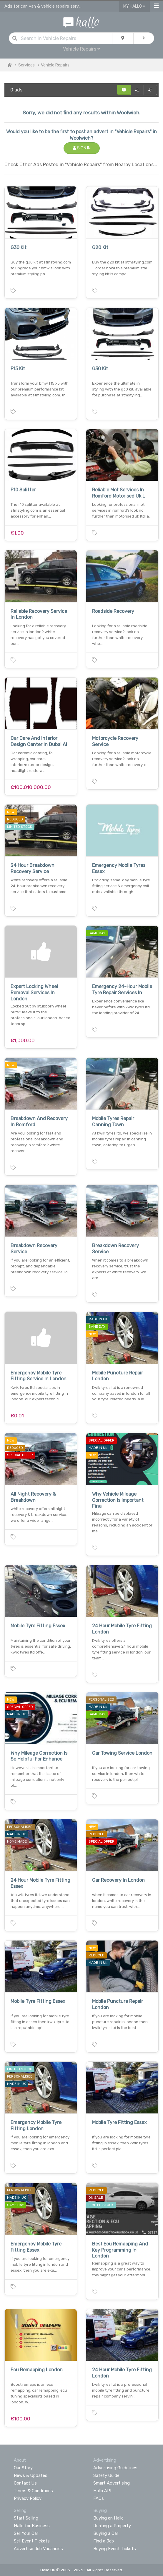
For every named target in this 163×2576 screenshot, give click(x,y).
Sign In (82, 148)
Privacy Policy (27, 2498)
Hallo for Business (32, 2525)
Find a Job (103, 2541)
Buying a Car (105, 2533)
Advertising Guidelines (115, 2467)
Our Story (23, 2467)
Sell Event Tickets (32, 2541)
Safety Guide (106, 2475)
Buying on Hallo (108, 2518)
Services (26, 65)
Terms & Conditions (33, 2490)
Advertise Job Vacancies (38, 2548)
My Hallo (134, 6)
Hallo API (102, 2490)
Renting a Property (112, 2525)
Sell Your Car (26, 2533)
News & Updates (30, 2475)
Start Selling (26, 2518)
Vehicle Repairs (81, 49)
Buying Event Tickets (114, 2548)
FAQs (98, 2498)
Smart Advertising (111, 2483)
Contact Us (25, 2483)
